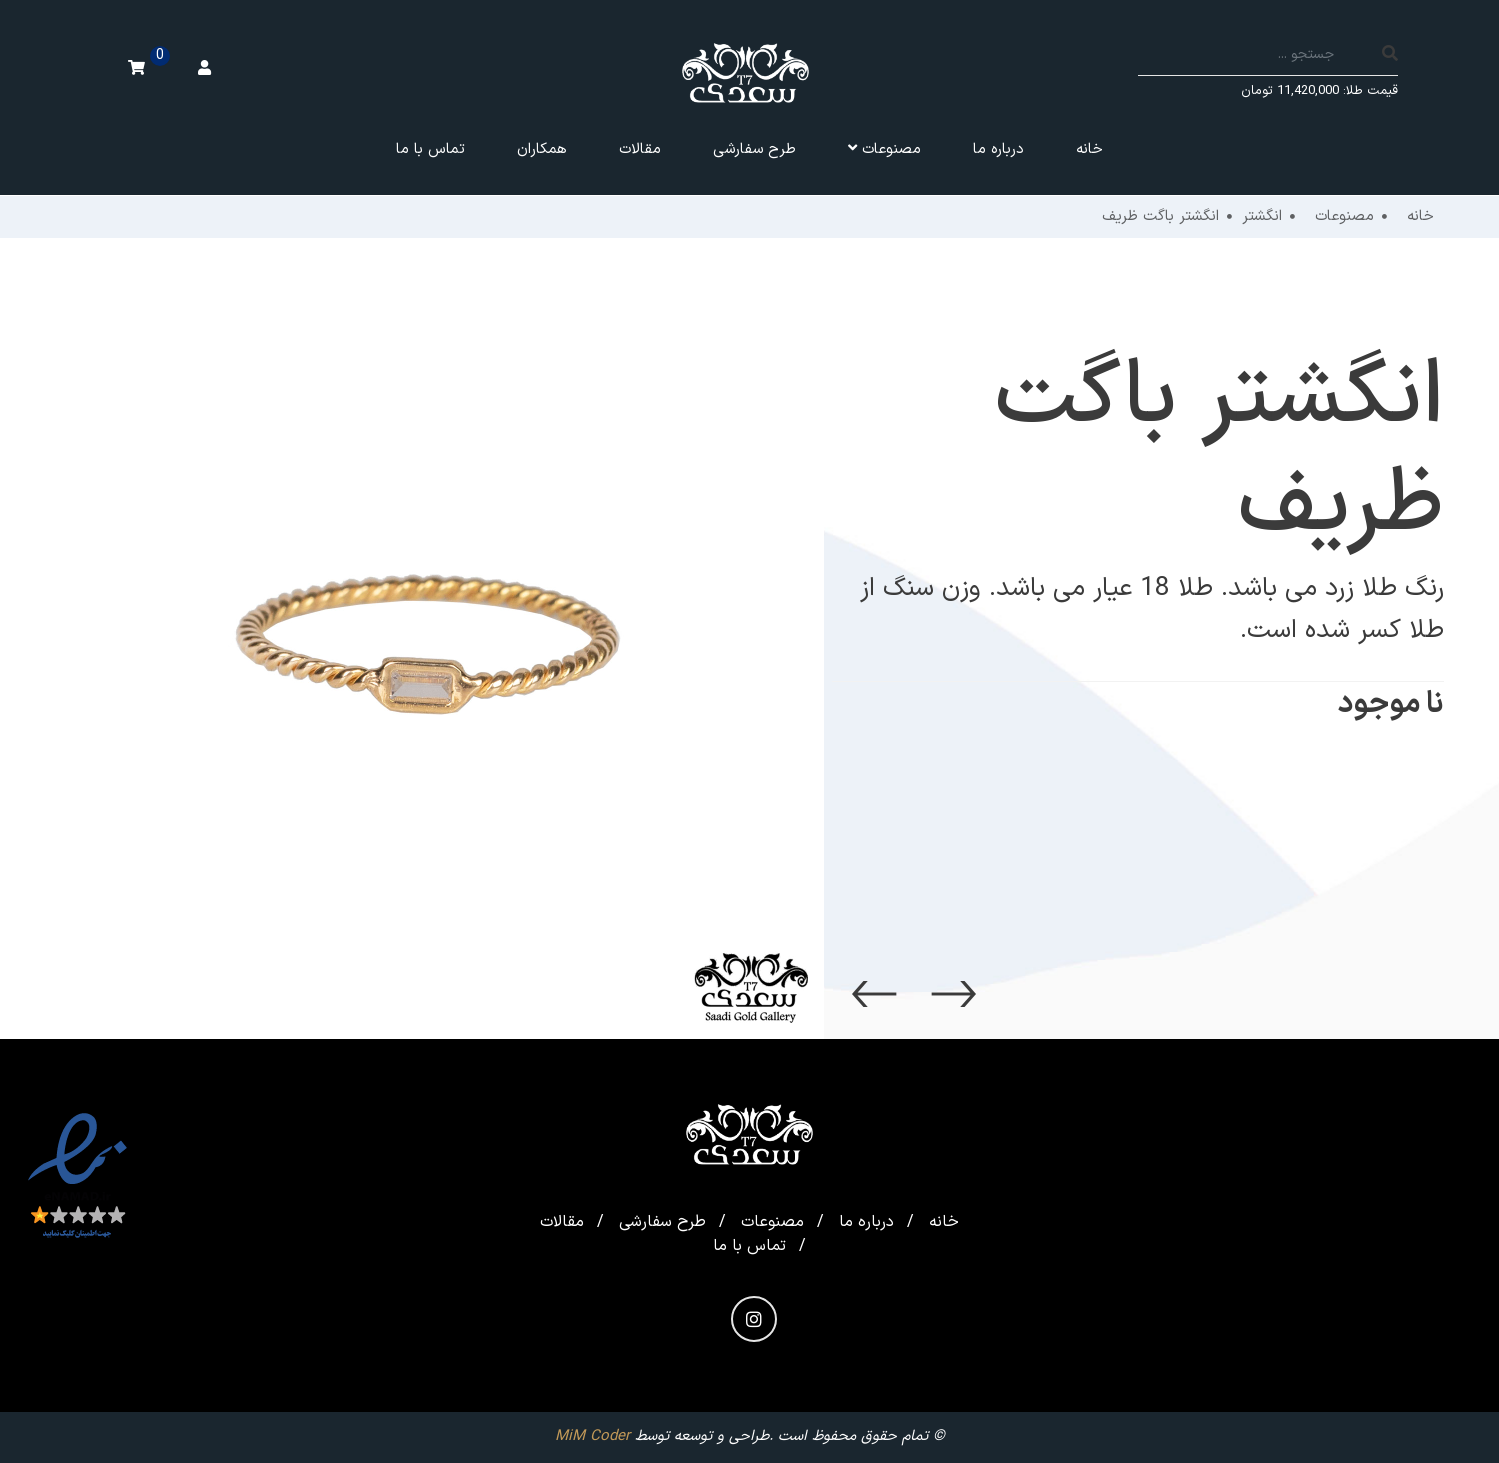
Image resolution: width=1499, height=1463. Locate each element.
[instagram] (754, 1319)
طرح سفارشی (754, 149)
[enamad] (77, 1177)
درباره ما (998, 149)
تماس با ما (430, 149)
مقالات (640, 149)
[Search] (1260, 55)
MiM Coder (592, 1436)
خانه (1089, 149)
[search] (1390, 55)
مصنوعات (772, 1222)
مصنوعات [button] (884, 149)
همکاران (542, 149)
